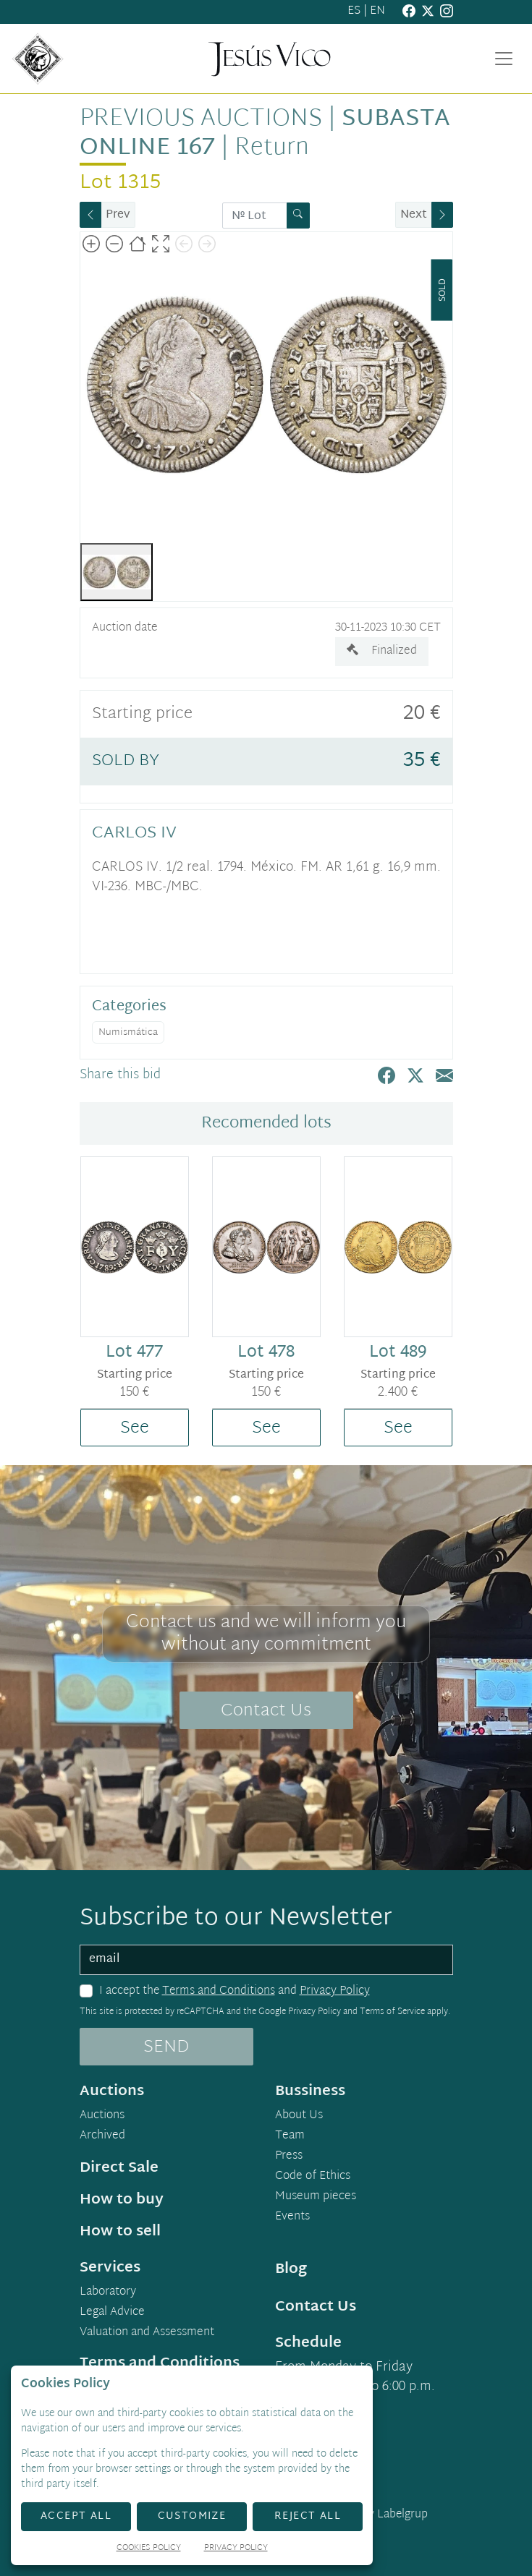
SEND (166, 2047)
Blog (291, 2269)
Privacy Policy (335, 1991)
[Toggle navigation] (503, 58)
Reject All (307, 2516)
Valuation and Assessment (147, 2333)
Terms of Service (392, 2012)
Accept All (76, 2516)
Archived (102, 2136)
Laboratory (108, 2292)
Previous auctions (201, 119)
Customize (192, 2516)
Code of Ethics (312, 2177)
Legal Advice (112, 2313)
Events (292, 2217)
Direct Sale (119, 2168)
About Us (299, 2116)
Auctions (102, 2116)
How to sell (120, 2232)
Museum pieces (315, 2197)
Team (290, 2136)
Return (272, 148)
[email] (266, 1960)
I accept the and (234, 1991)
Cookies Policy (149, 2549)
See (134, 1428)
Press (289, 2156)
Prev (118, 215)
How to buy (122, 2200)
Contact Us (266, 1711)
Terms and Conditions (218, 1991)
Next (413, 215)
